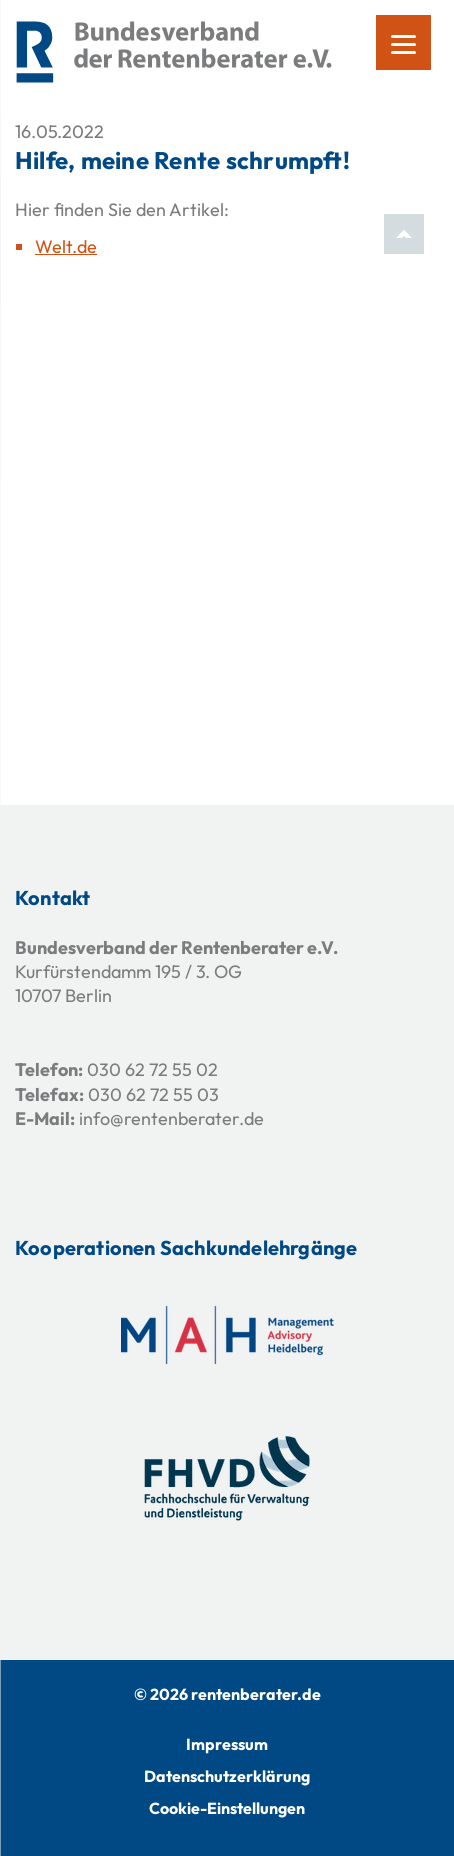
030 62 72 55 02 (152, 1069)
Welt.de (66, 246)
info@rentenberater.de (171, 1118)
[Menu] (403, 42)
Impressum (227, 1744)
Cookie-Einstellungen (227, 1808)
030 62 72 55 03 (153, 1094)
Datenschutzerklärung (227, 1776)
